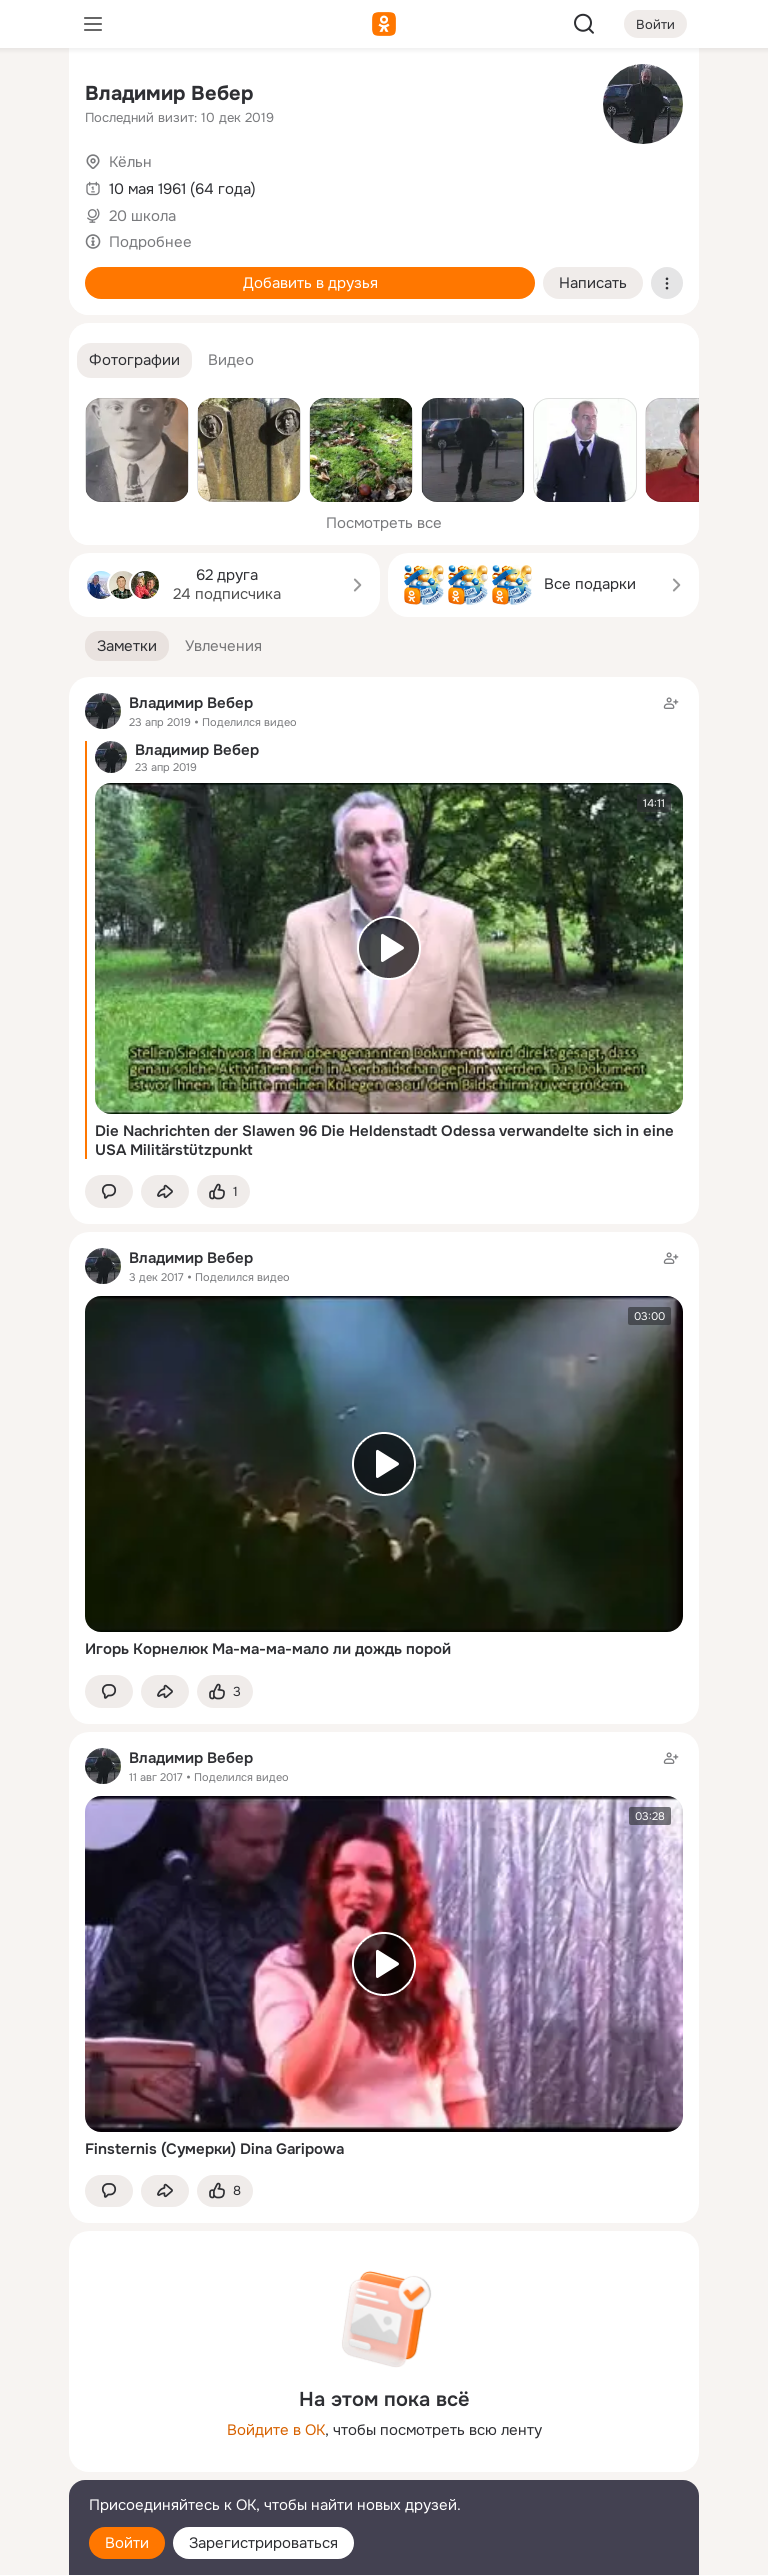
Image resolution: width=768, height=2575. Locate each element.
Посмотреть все (384, 523)
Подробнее (150, 242)
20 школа (142, 216)
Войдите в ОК (276, 2430)
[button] (134, 360)
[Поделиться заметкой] (165, 1191)
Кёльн (130, 162)
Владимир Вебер (169, 93)
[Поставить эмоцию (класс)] (223, 1191)
